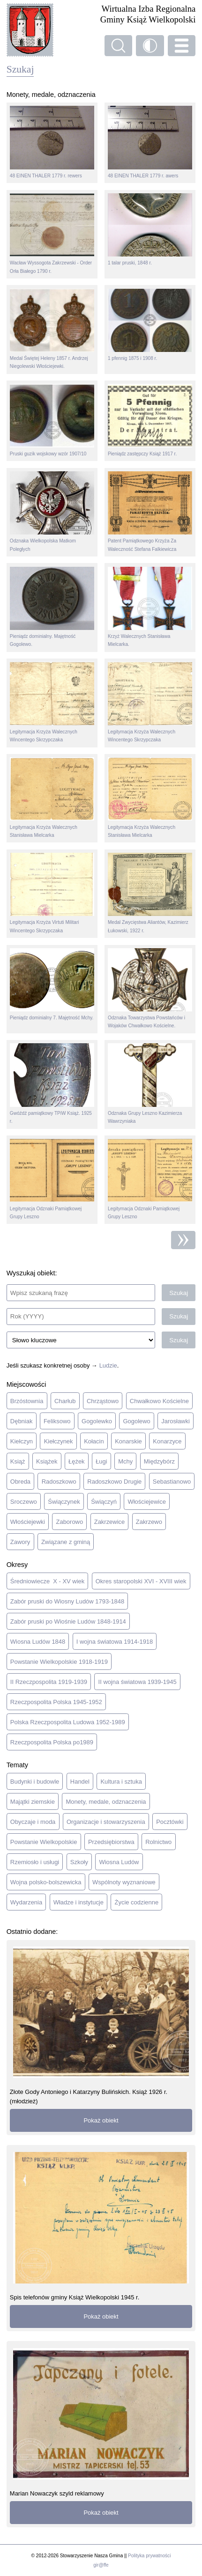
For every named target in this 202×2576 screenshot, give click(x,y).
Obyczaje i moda (32, 1821)
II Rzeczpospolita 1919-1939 (48, 1681)
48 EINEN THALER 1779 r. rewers (52, 142)
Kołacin (94, 1441)
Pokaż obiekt (100, 2120)
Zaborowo (69, 1521)
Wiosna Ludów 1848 (37, 1641)
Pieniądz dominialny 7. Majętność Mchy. (52, 984)
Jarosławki (175, 1421)
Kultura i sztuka (121, 1781)
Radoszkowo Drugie (114, 1481)
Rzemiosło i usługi (34, 1862)
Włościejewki (27, 1521)
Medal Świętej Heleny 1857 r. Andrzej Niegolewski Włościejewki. (52, 329)
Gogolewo (136, 1421)
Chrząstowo (103, 1401)
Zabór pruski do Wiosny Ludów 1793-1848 (67, 1601)
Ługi (101, 1461)
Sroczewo (23, 1501)
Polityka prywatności (149, 2555)
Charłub (64, 1401)
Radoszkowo (59, 1481)
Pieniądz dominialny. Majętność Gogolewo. (52, 607)
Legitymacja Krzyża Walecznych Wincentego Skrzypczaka (52, 702)
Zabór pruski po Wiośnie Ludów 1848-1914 (68, 1621)
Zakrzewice (109, 1521)
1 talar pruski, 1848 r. (150, 229)
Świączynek (64, 1501)
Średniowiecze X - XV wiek (47, 1581)
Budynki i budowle (34, 1781)
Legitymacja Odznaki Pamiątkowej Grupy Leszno (52, 1179)
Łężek (76, 1461)
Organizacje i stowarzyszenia (106, 1821)
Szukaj (178, 1292)
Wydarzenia (26, 1902)
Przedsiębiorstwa (111, 1841)
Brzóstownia (27, 1401)
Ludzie (108, 1365)
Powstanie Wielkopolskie (43, 1841)
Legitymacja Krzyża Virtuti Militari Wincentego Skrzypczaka (52, 893)
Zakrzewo (149, 1521)
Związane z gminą (65, 1541)
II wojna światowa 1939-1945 (137, 1681)
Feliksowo (57, 1421)
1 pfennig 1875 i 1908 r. (150, 325)
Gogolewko (97, 1421)
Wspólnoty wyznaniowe (124, 1882)
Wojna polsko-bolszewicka (46, 1882)
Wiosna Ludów (119, 1862)
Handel (80, 1781)
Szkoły (79, 1862)
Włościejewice (147, 1501)
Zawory (20, 1541)
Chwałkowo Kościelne (159, 1401)
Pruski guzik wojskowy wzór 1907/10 (52, 420)
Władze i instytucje (78, 1902)
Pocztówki (169, 1821)
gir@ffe (100, 2565)
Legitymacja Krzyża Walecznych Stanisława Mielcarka (52, 797)
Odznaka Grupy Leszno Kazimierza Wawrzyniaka (150, 1083)
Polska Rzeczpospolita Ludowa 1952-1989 (67, 1722)
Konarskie (128, 1441)
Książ (17, 1461)
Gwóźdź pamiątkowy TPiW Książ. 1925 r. (52, 1083)
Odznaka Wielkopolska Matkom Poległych (52, 511)
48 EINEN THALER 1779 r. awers (150, 142)
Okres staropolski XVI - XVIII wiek (141, 1581)
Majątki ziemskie (32, 1801)
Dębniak (21, 1421)
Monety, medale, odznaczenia (106, 1801)
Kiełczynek (58, 1441)
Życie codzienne (137, 1902)
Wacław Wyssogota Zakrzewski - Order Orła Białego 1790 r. (52, 233)
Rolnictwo (158, 1841)
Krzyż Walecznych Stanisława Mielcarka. (150, 607)
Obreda (20, 1481)
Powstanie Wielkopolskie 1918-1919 (59, 1661)
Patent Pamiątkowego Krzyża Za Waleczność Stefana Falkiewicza (150, 511)
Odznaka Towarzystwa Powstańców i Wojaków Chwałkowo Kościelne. (150, 988)
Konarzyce (167, 1441)
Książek (46, 1461)
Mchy (125, 1461)
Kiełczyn (21, 1441)
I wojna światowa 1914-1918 (114, 1641)
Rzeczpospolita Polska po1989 (51, 1742)
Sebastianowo (172, 1481)
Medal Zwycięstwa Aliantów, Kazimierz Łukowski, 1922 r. (150, 893)
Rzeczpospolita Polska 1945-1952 (56, 1701)
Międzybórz (159, 1461)
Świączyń (104, 1501)
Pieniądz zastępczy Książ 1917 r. (150, 420)
